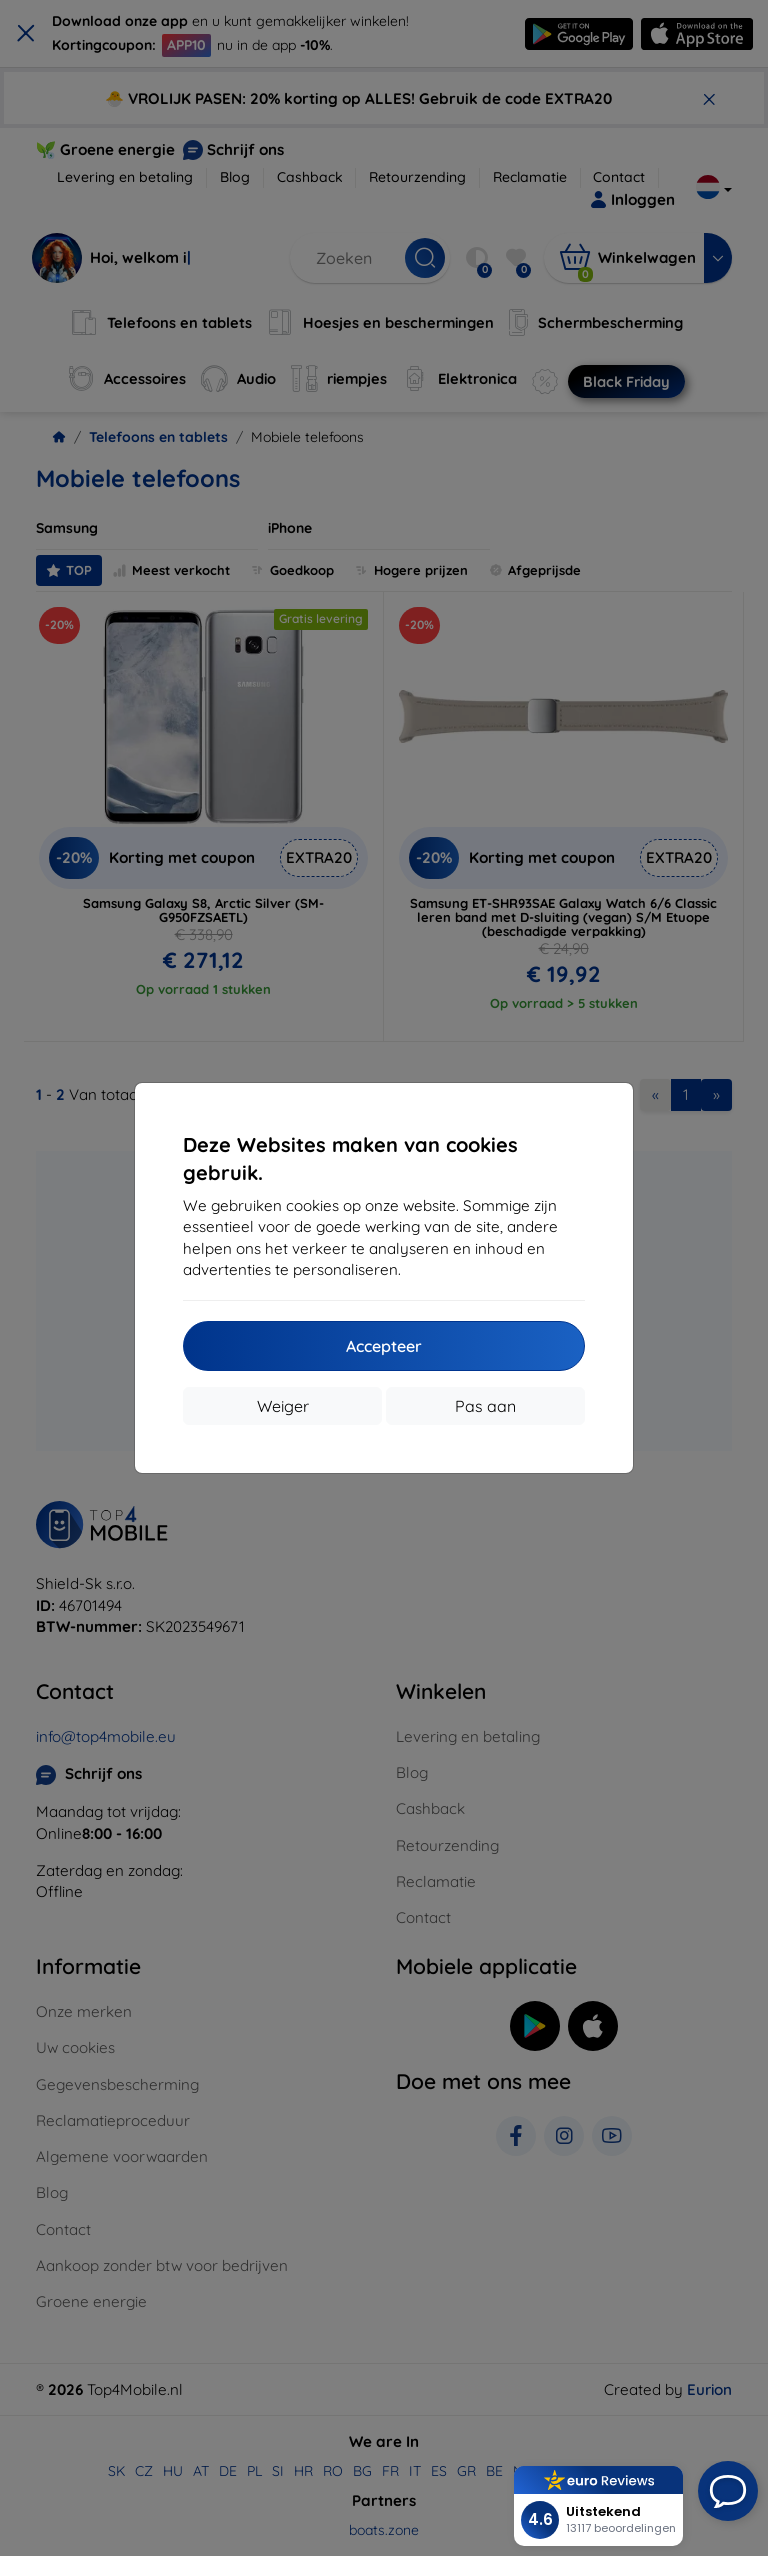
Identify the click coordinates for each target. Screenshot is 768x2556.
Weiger (283, 1406)
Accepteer (384, 1346)
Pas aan (485, 1406)
